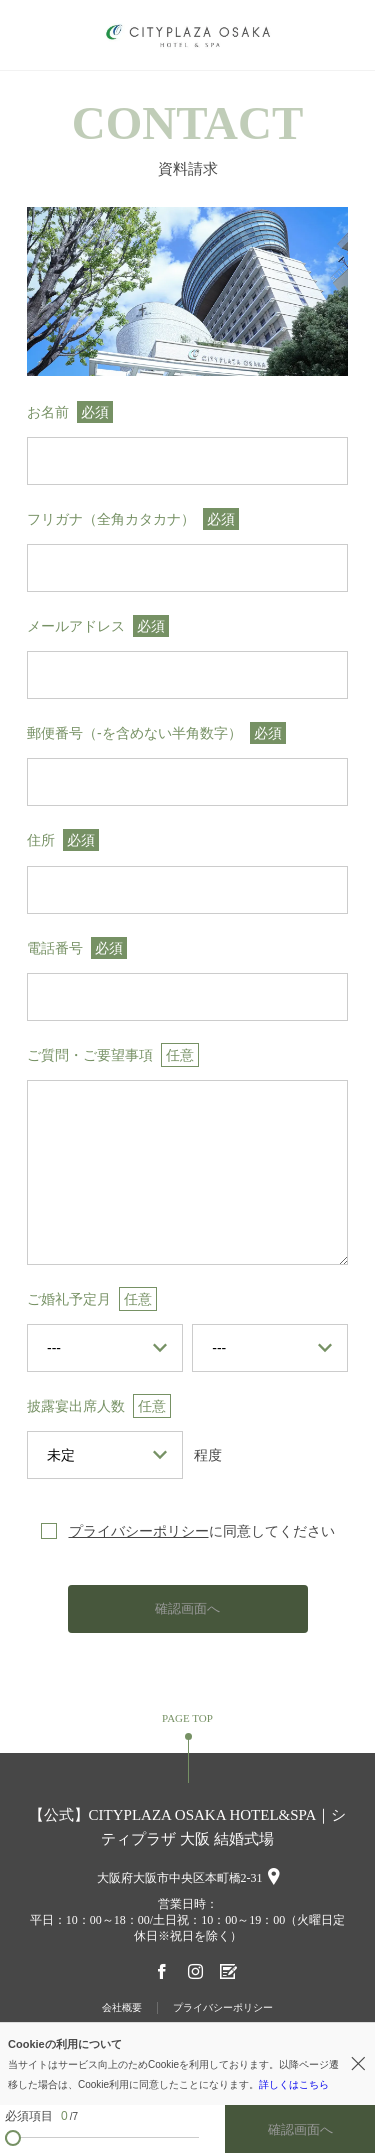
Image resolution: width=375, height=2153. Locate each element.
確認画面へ (187, 1608)
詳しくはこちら (294, 2084)
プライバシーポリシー (139, 1531)
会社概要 (122, 2007)
